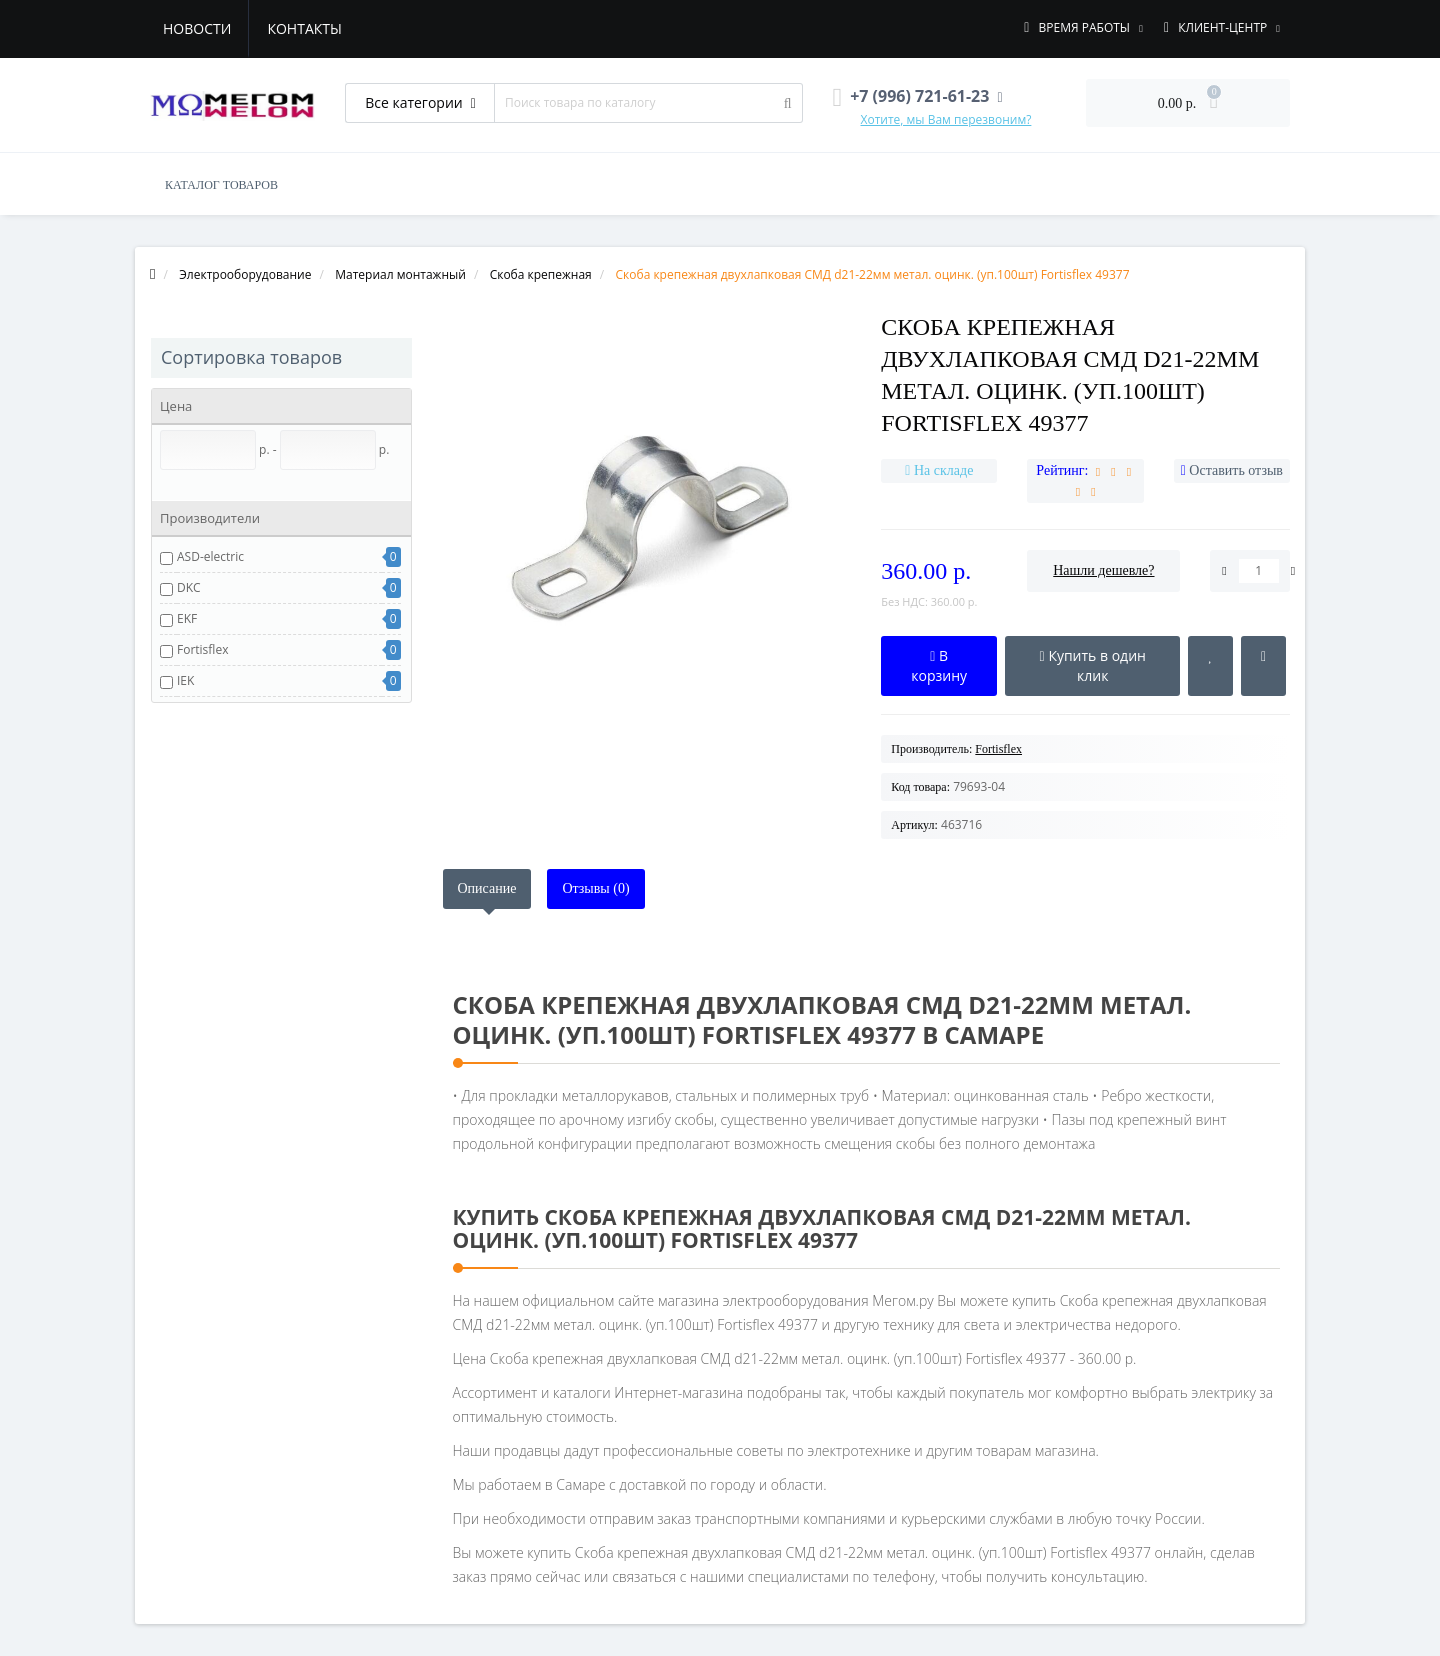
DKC (189, 587)
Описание (487, 888)
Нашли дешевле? (1103, 570)
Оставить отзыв (1236, 470)
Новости (197, 28)
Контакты (304, 28)
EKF (187, 618)
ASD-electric (210, 556)
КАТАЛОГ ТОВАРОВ (221, 185)
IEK (185, 680)
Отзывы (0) (595, 888)
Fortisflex (202, 649)
